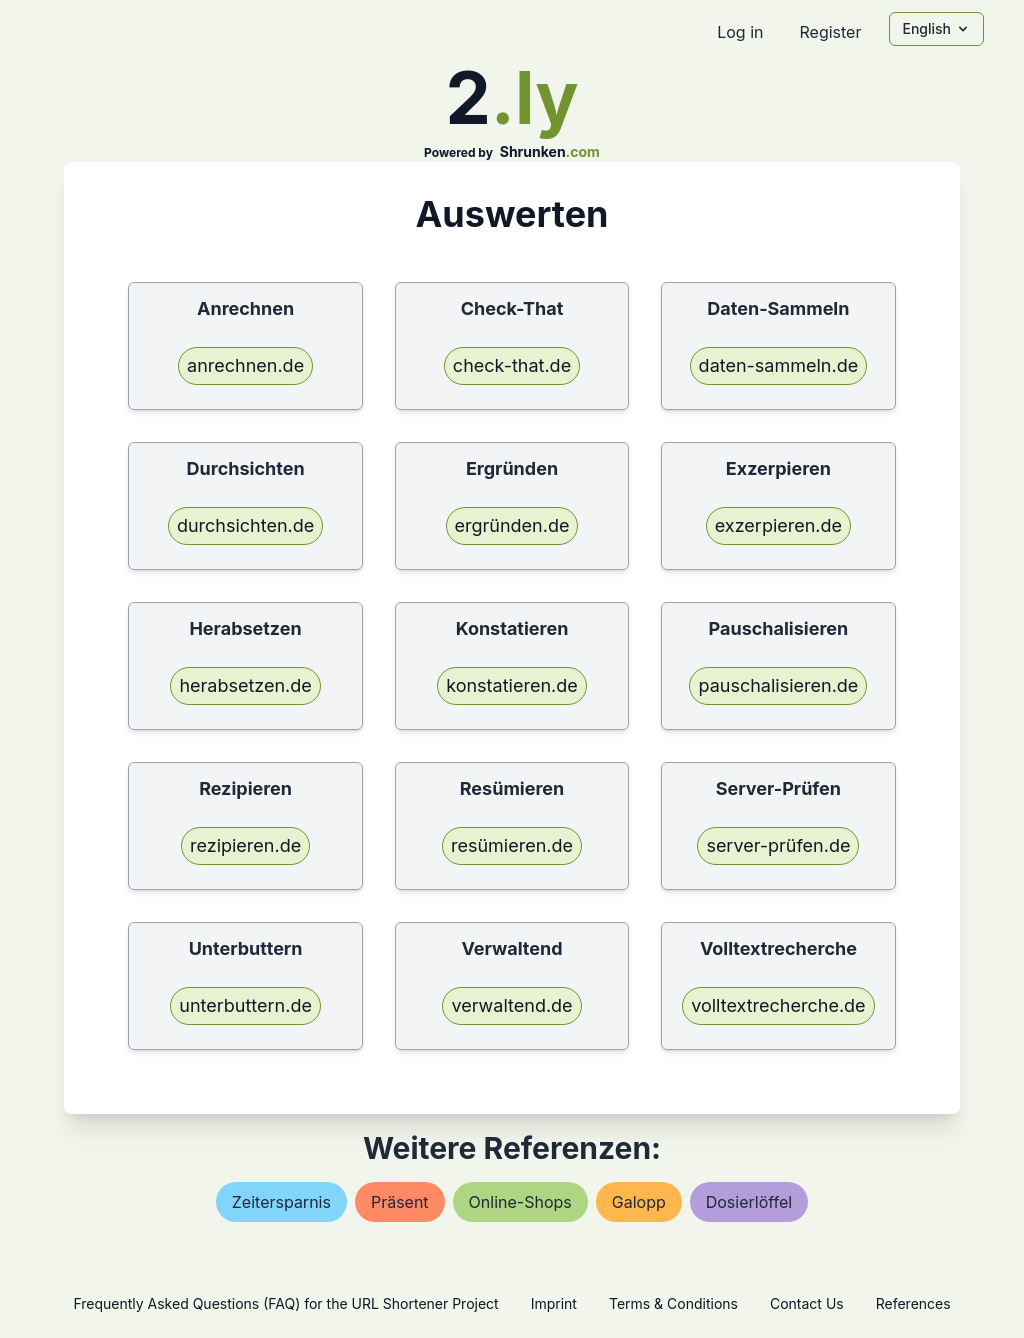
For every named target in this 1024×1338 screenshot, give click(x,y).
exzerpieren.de (778, 525)
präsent (400, 1202)
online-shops (520, 1202)
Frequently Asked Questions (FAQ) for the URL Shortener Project (285, 1303)
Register (830, 32)
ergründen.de (512, 525)
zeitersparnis (281, 1202)
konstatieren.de (512, 685)
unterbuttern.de (245, 1005)
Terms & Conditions (673, 1303)
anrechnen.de (245, 365)
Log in (740, 32)
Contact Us (807, 1303)
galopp (639, 1202)
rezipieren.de (245, 845)
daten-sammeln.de (779, 365)
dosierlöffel (749, 1202)
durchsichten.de (245, 525)
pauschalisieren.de (778, 685)
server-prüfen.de (778, 845)
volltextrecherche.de (778, 1005)
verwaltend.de (511, 1005)
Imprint (554, 1303)
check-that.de (512, 365)
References (913, 1303)
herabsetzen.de (245, 685)
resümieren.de (512, 845)
